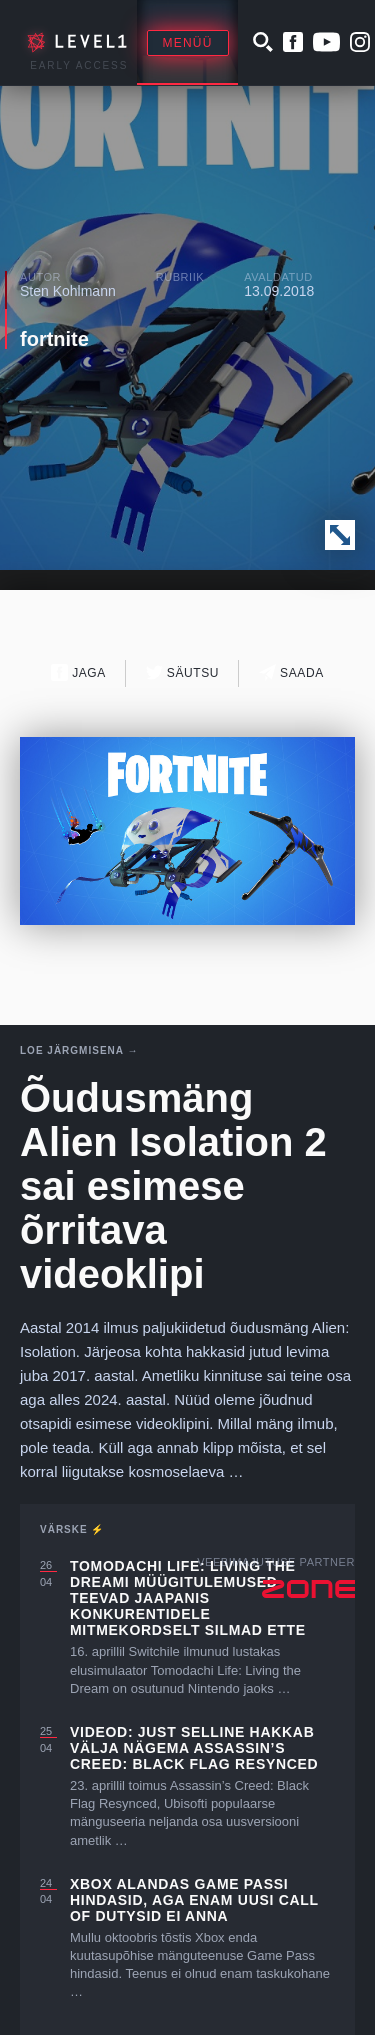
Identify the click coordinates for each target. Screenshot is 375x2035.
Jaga (78, 672)
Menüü (188, 43)
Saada (291, 672)
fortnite (54, 339)
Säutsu (182, 672)
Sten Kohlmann (68, 291)
